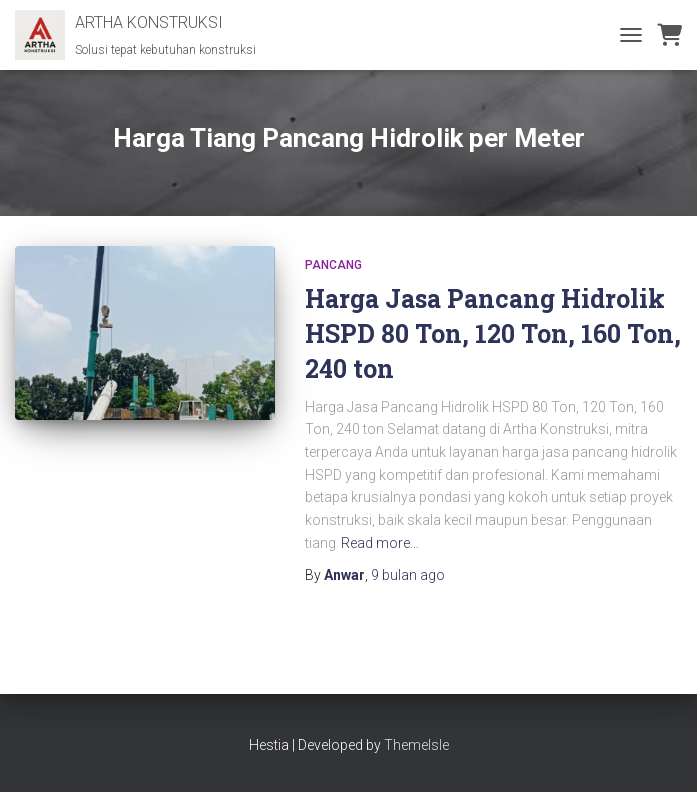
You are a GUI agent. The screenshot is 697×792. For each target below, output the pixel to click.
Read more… (380, 543)
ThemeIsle (416, 745)
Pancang (333, 265)
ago (408, 575)
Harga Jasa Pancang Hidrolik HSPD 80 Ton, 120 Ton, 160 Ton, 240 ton (493, 333)
